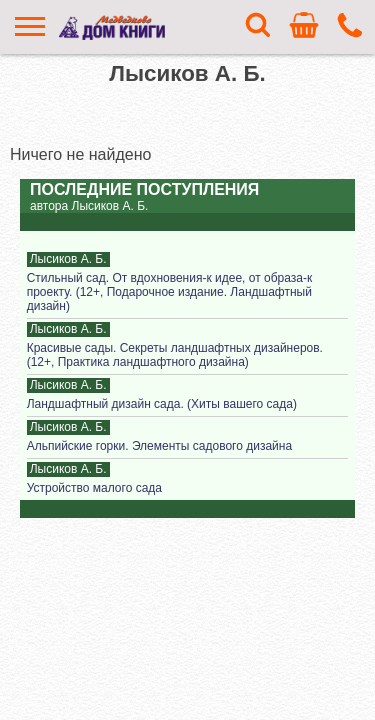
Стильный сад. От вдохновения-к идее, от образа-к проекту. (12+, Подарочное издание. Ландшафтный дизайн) (169, 292)
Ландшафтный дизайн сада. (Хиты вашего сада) (162, 404)
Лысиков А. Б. (68, 259)
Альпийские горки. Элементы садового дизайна (159, 446)
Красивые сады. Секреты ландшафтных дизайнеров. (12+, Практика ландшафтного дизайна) (175, 355)
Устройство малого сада (94, 488)
